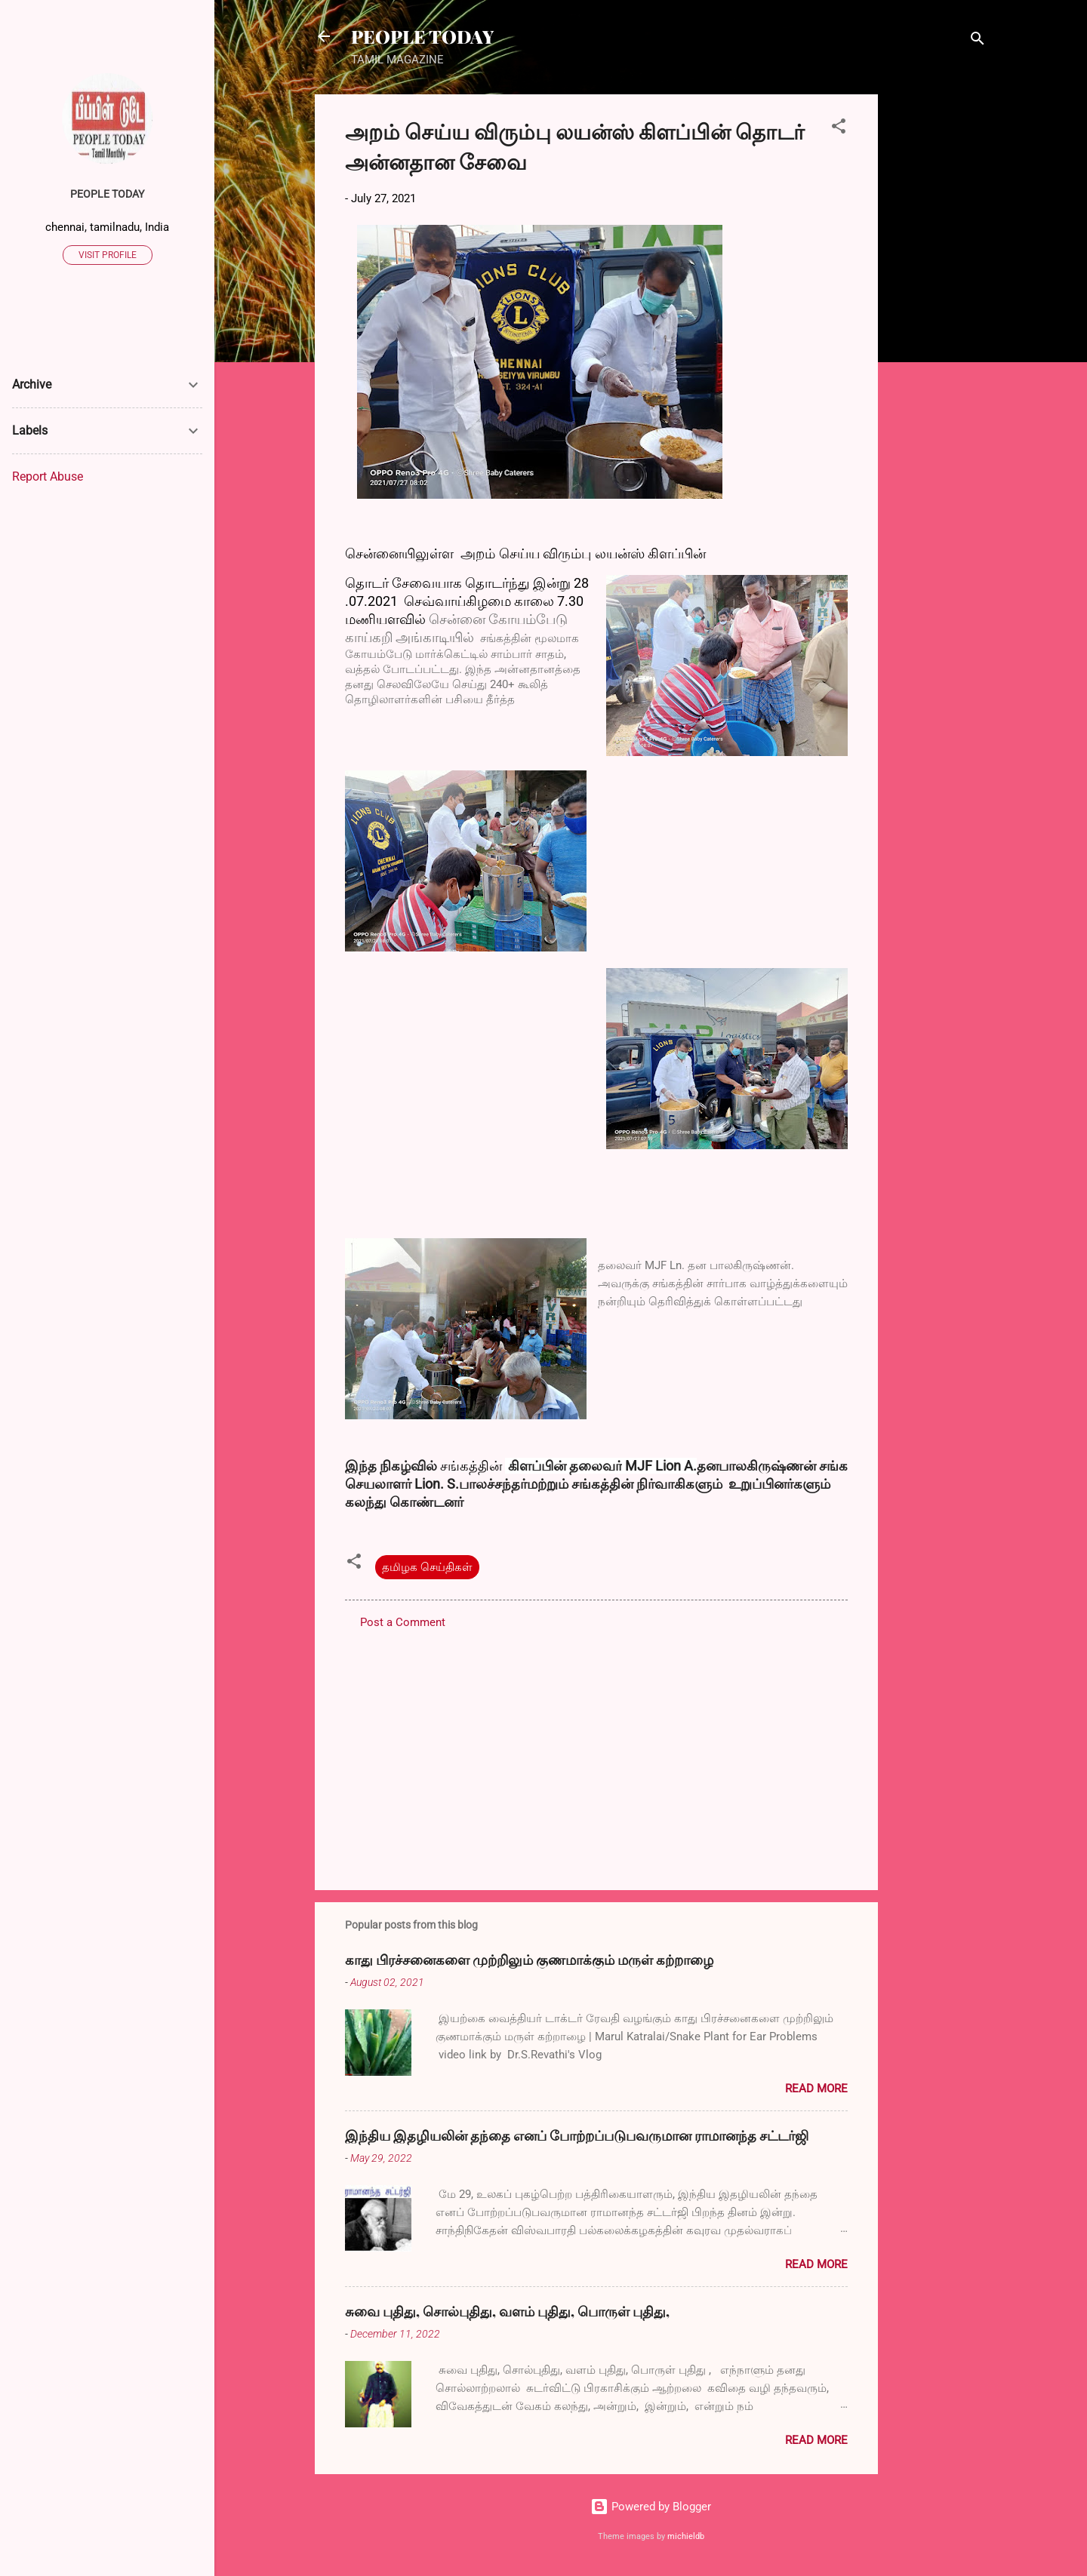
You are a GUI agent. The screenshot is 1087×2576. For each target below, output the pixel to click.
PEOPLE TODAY (422, 36)
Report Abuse (47, 476)
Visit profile (108, 255)
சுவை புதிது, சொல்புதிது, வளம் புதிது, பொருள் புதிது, (507, 2311)
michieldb (685, 2536)
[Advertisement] (938, 320)
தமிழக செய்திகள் (427, 1567)
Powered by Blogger (650, 2506)
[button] (839, 128)
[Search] (977, 41)
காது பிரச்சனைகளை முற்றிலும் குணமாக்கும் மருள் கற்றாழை (529, 1959)
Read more (816, 2088)
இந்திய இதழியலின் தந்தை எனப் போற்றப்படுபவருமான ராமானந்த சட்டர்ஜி (576, 2135)
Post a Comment (402, 1622)
